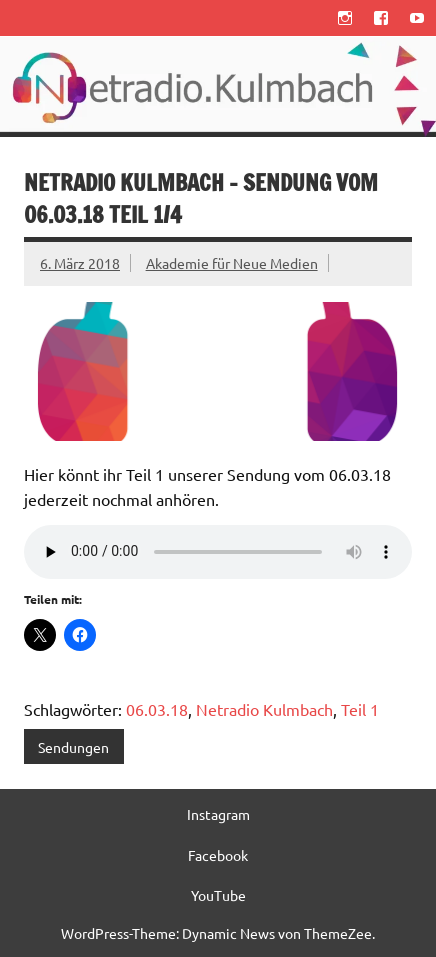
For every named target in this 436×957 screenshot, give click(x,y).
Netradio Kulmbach (264, 709)
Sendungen (73, 747)
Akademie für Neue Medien (232, 263)
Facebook (218, 855)
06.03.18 (157, 709)
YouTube (218, 895)
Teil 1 (360, 709)
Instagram (218, 814)
